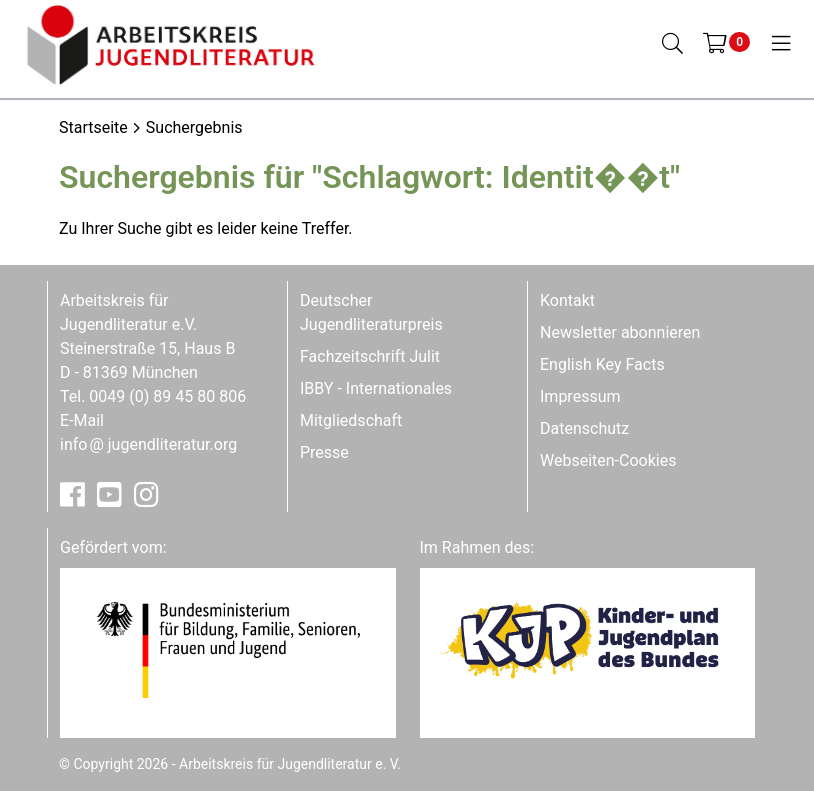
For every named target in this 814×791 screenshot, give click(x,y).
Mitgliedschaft (351, 420)
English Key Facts (602, 364)
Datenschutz (584, 428)
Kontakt (567, 300)
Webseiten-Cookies (608, 460)
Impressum (580, 396)
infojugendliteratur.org (148, 444)
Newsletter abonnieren (620, 332)
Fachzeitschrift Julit (370, 356)
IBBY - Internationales (376, 388)
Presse (324, 452)
